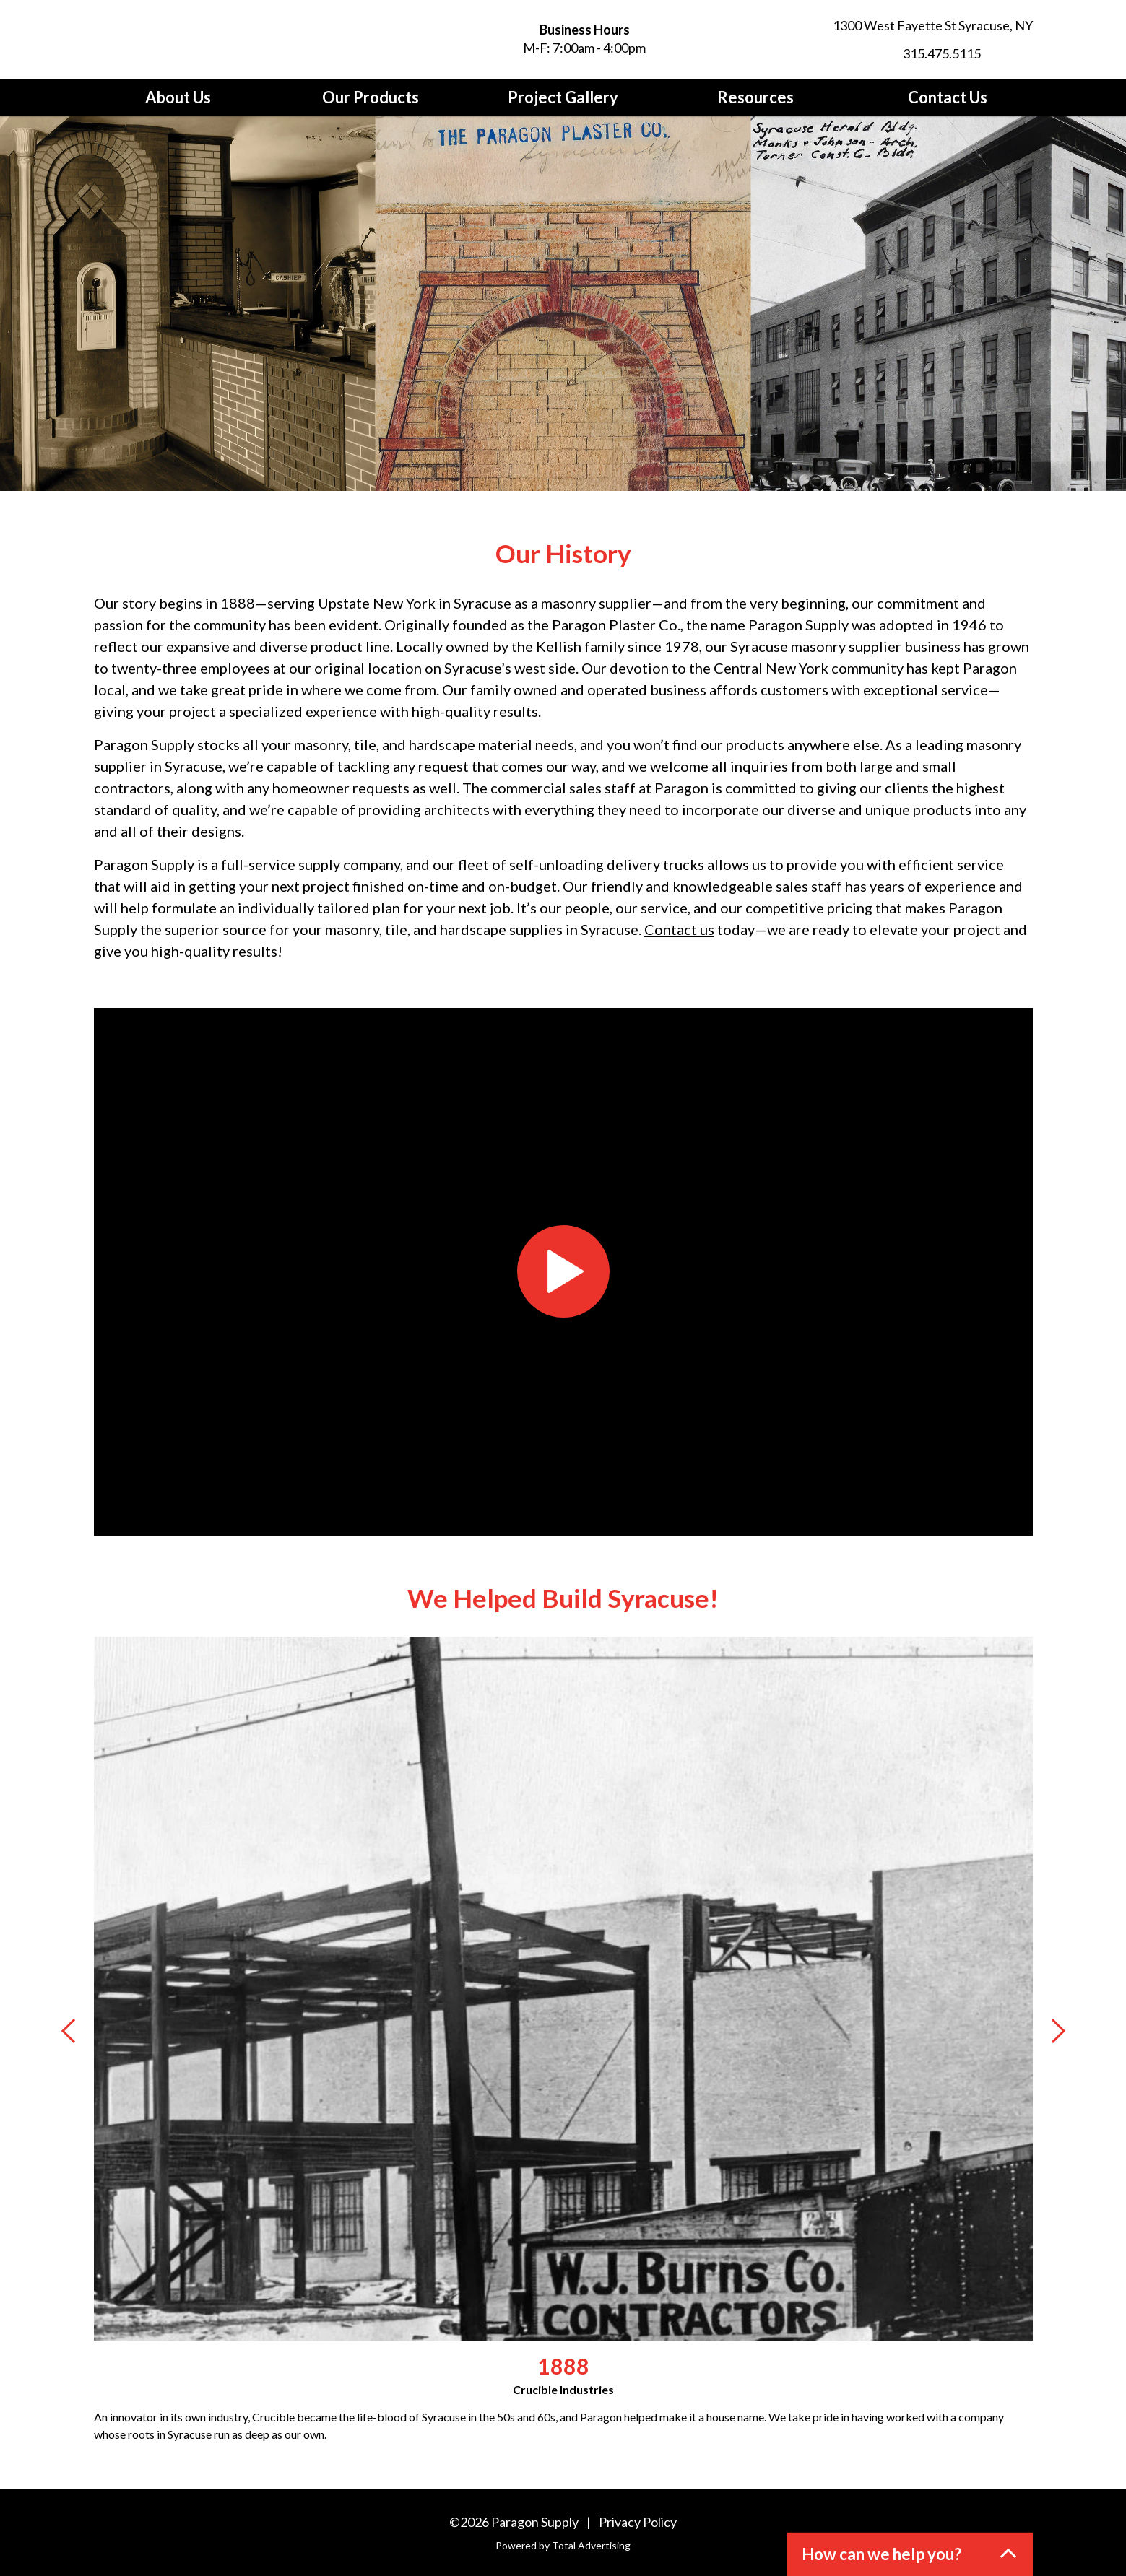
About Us (178, 97)
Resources (755, 97)
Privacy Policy (638, 2522)
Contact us (679, 929)
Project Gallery (563, 97)
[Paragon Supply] (224, 39)
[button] (910, 2554)
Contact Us (947, 97)
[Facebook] (998, 52)
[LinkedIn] (1024, 52)
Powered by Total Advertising (563, 2545)
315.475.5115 (942, 53)
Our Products (370, 97)
